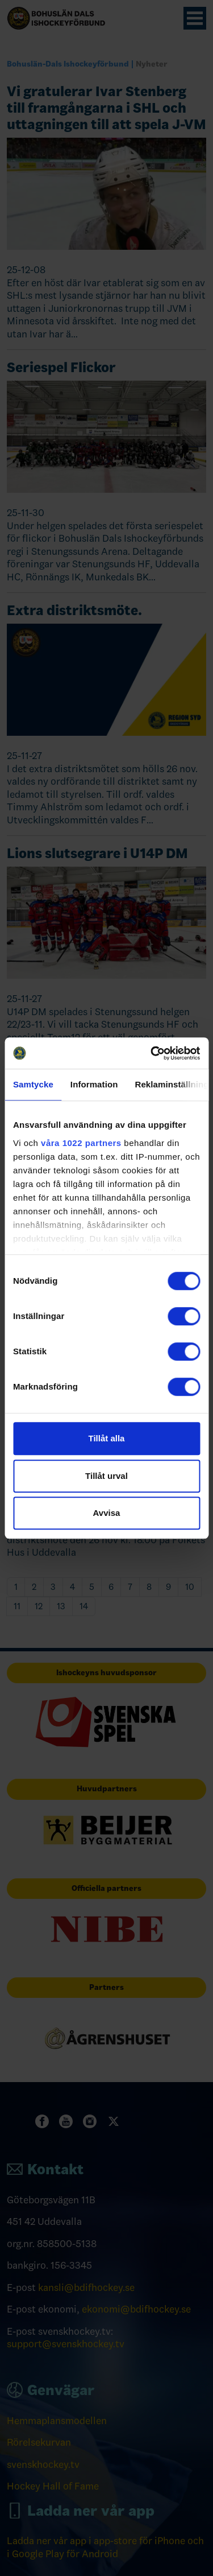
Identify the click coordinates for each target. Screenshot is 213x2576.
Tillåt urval (106, 1476)
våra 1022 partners (81, 1143)
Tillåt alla (107, 1438)
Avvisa (106, 1513)
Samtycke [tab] (33, 1084)
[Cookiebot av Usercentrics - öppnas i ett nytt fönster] (151, 1053)
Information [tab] (94, 1084)
